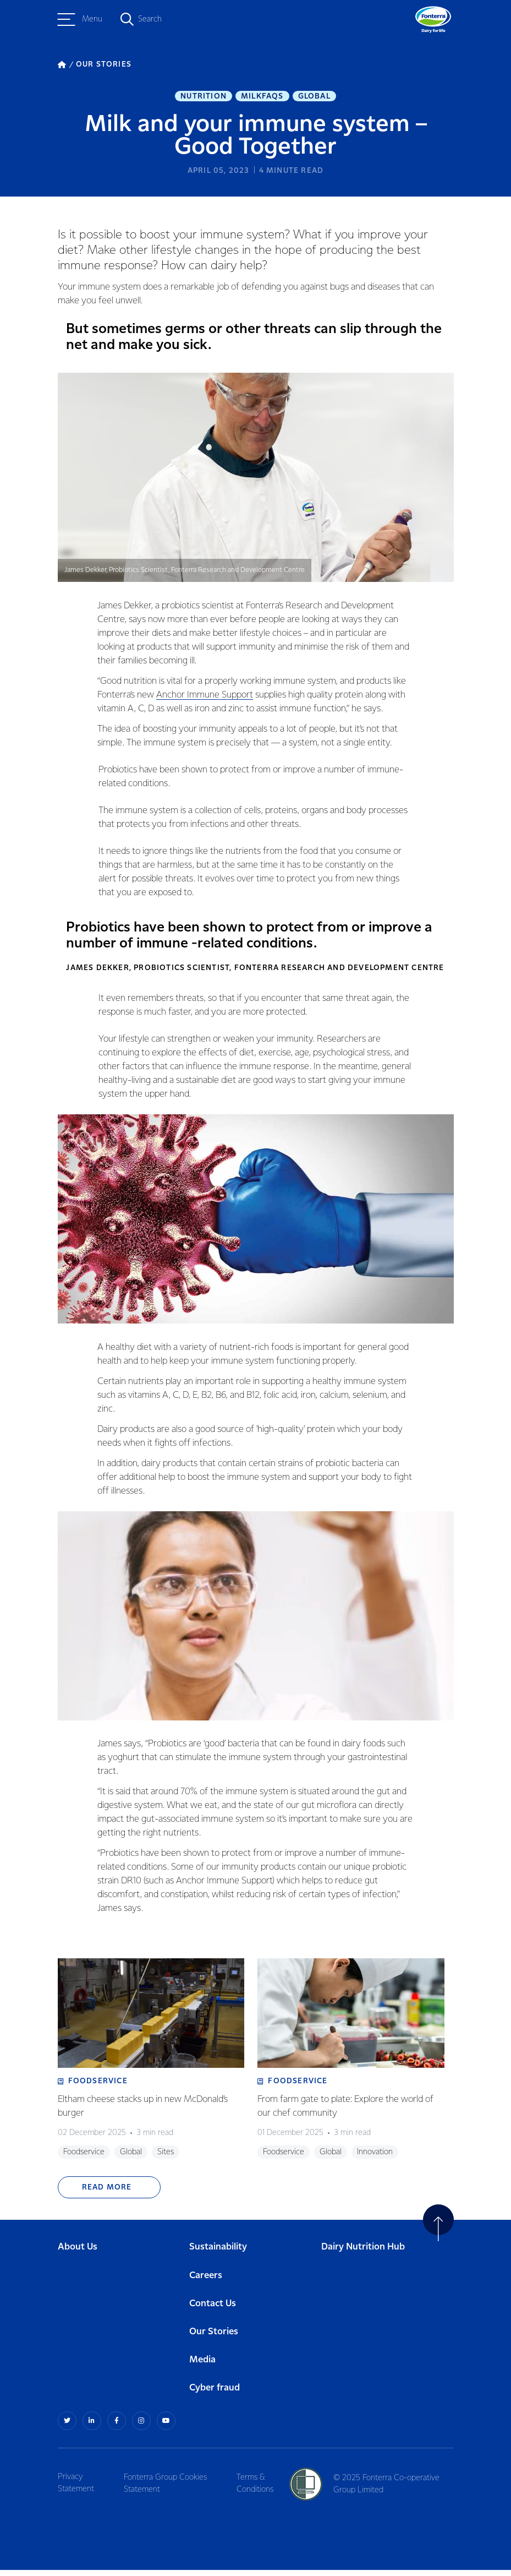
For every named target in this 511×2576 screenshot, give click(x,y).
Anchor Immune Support (204, 697)
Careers (205, 2282)
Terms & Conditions (257, 2489)
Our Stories (213, 2339)
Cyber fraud (214, 2395)
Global (314, 97)
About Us (77, 2254)
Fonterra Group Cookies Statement (167, 2489)
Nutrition (203, 97)
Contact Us (212, 2310)
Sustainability (218, 2254)
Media (202, 2367)
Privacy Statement (76, 2489)
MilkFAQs (262, 97)
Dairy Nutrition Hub (363, 2254)
